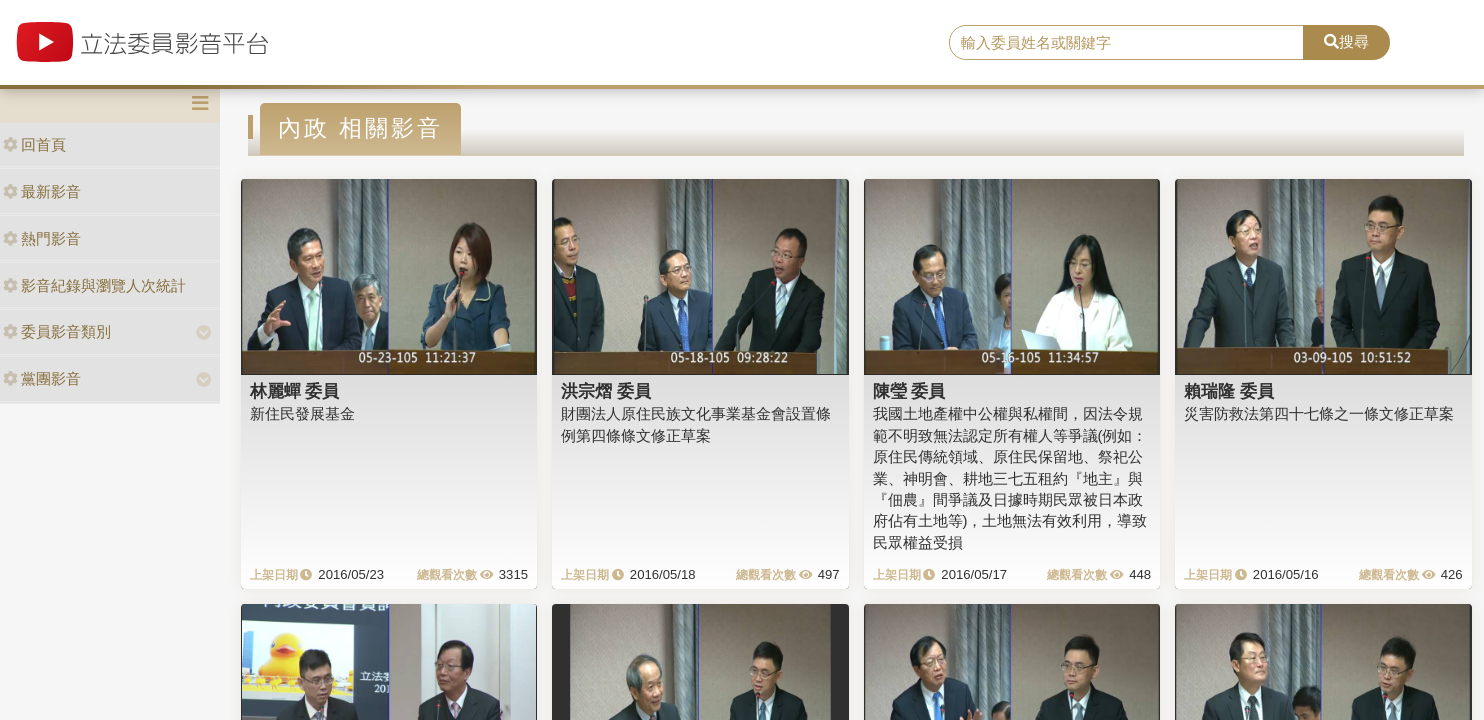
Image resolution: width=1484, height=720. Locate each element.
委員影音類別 (57, 331)
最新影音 (42, 191)
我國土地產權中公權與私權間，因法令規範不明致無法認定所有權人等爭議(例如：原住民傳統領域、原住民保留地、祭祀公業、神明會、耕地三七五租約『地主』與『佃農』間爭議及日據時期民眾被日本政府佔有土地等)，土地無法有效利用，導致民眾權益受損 (1010, 478)
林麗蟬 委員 (295, 391)
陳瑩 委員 (909, 391)
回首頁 (34, 144)
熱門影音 (42, 238)
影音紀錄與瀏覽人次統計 (94, 285)
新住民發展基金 (302, 413)
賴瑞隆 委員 (1229, 391)
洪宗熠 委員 (606, 391)
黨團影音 (42, 378)
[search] (1126, 43)
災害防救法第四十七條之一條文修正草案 (1319, 413)
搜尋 (1346, 41)
